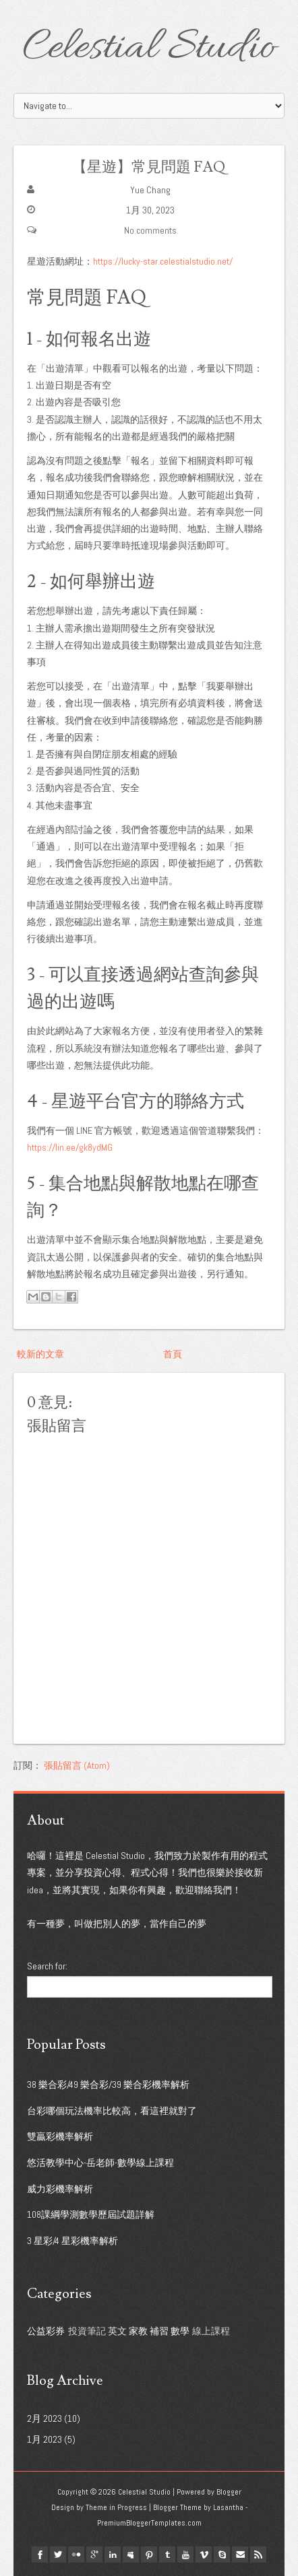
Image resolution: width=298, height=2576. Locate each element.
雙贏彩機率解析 (60, 2136)
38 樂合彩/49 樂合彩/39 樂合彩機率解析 (108, 2084)
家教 (138, 2331)
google (94, 2554)
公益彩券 (46, 2331)
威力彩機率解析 (60, 2189)
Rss (258, 2554)
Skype (222, 2554)
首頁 (172, 1354)
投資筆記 (87, 2331)
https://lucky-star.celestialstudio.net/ (163, 261)
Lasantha (228, 2507)
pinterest (149, 2554)
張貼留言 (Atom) (77, 1765)
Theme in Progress (116, 2507)
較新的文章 (40, 1354)
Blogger (228, 2491)
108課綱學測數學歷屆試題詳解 (90, 2214)
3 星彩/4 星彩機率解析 (72, 2241)
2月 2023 (44, 2418)
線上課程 (211, 2331)
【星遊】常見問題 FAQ (149, 167)
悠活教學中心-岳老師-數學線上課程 (100, 2163)
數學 (180, 2331)
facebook (40, 2554)
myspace (131, 2554)
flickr (76, 2554)
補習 (159, 2331)
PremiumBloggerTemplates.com (149, 2522)
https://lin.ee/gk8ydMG (70, 1147)
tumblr (167, 2554)
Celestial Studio (149, 48)
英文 (117, 2331)
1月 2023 (44, 2439)
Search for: (47, 1966)
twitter (58, 2554)
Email (240, 2554)
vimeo (204, 2554)
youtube (185, 2554)
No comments (150, 230)
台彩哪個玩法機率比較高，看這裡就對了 (112, 2111)
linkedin (113, 2554)
